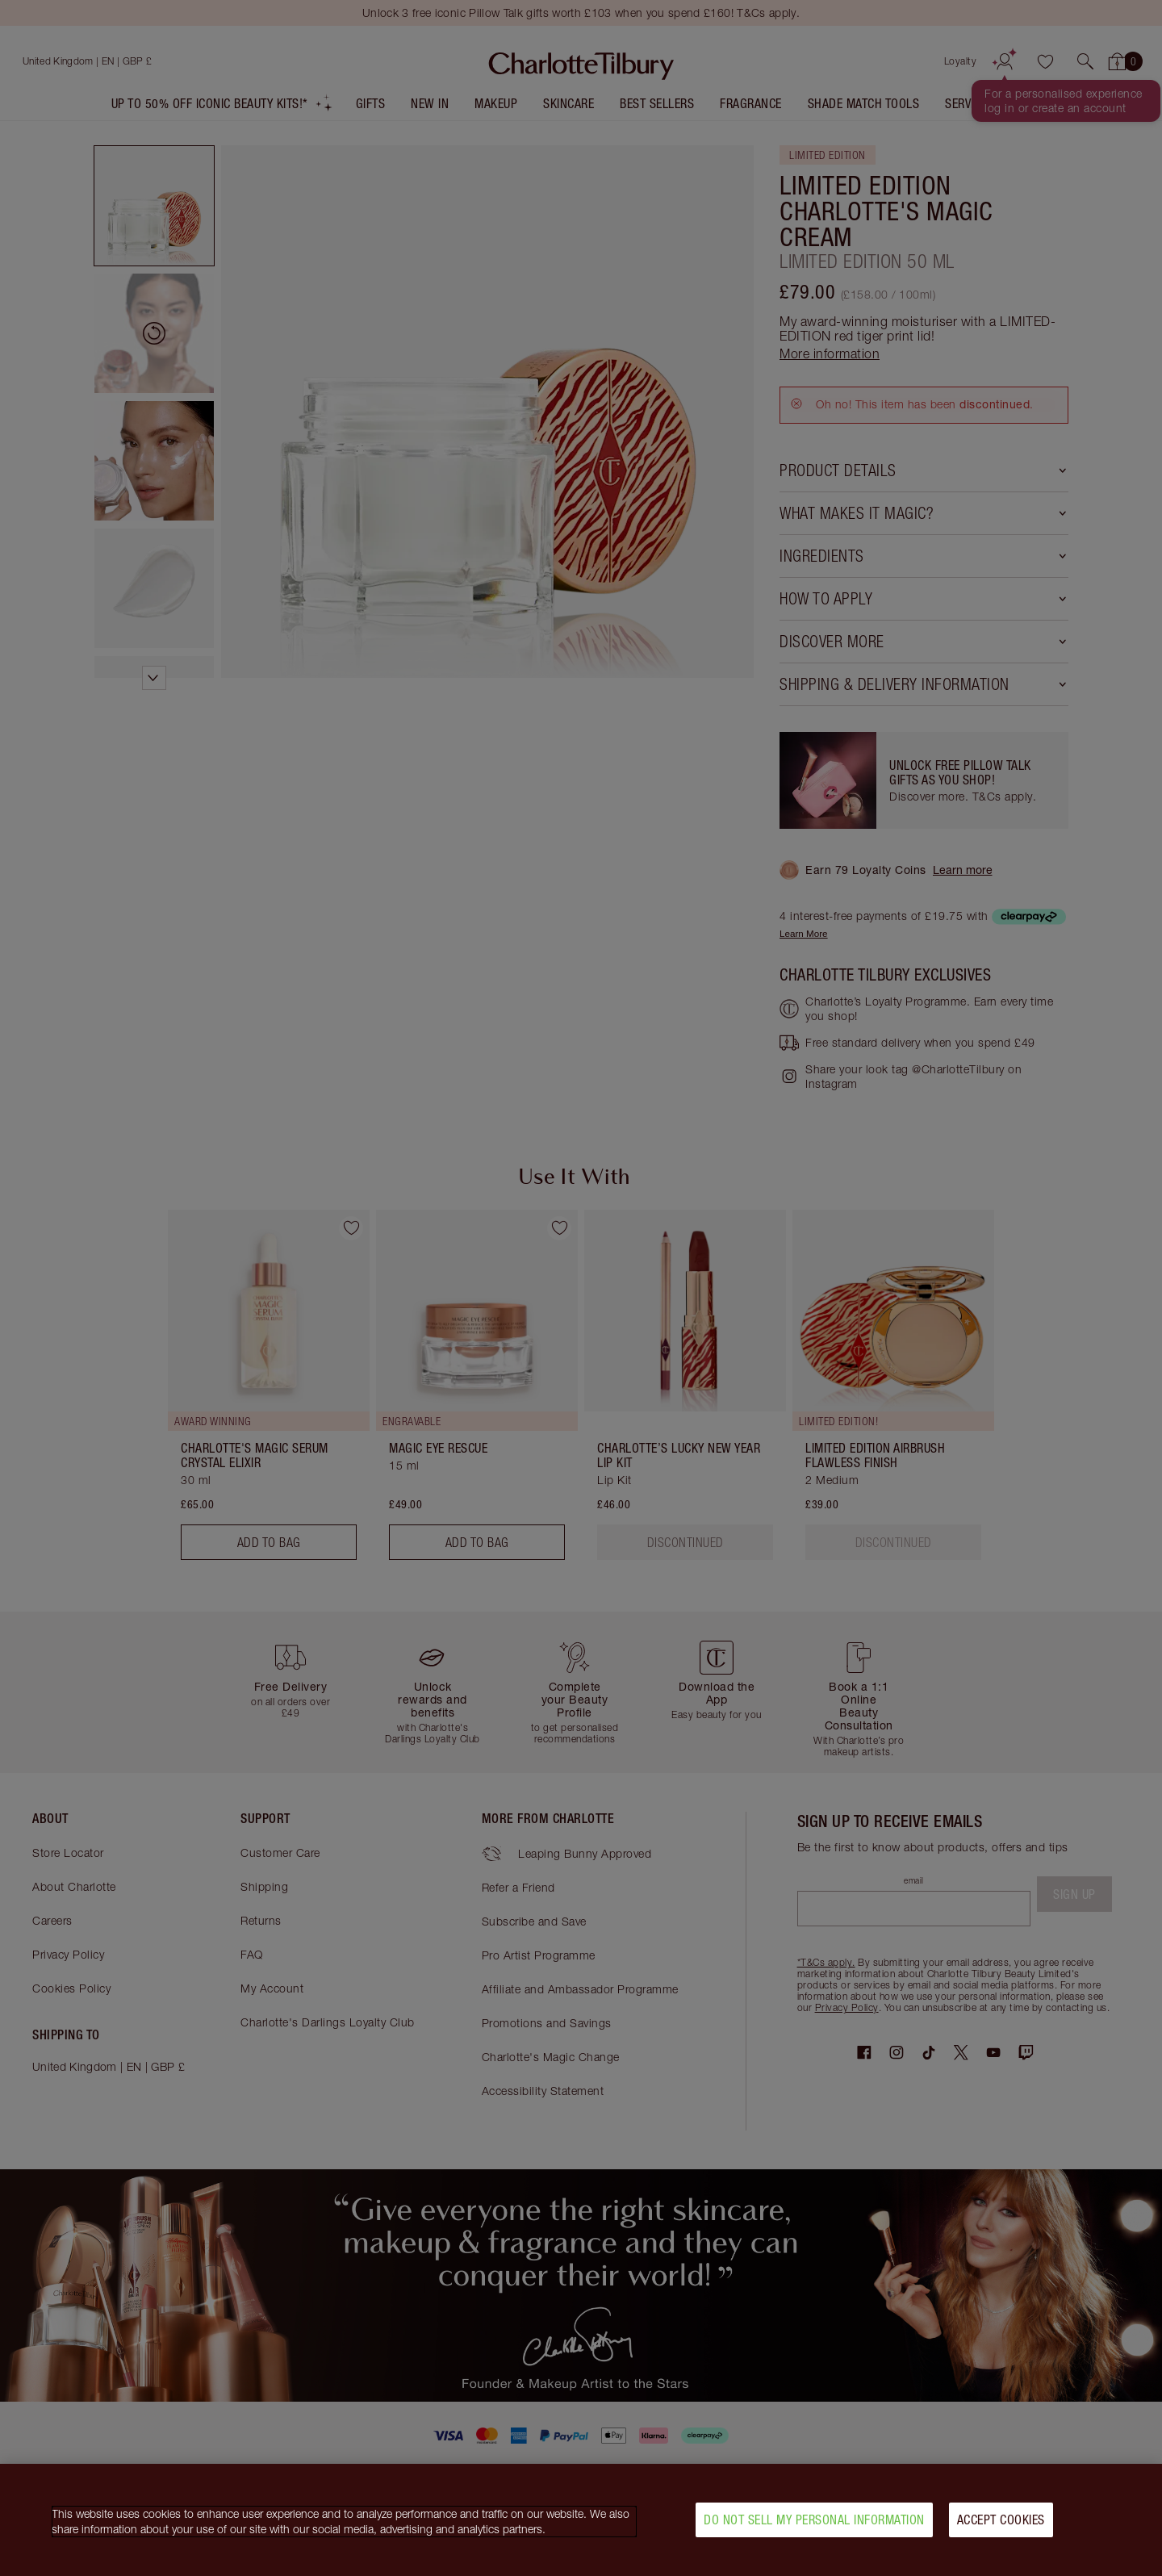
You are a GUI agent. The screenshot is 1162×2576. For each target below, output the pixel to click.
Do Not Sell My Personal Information (814, 2519)
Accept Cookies (1001, 2519)
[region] (581, 2520)
